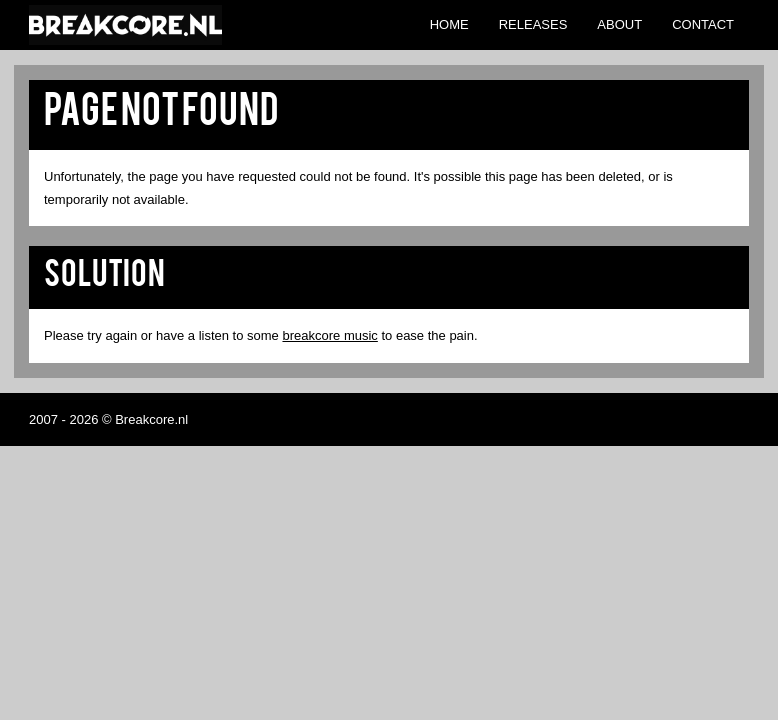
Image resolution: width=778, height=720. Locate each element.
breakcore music (329, 335)
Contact (703, 24)
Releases (533, 24)
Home (449, 24)
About (619, 24)
